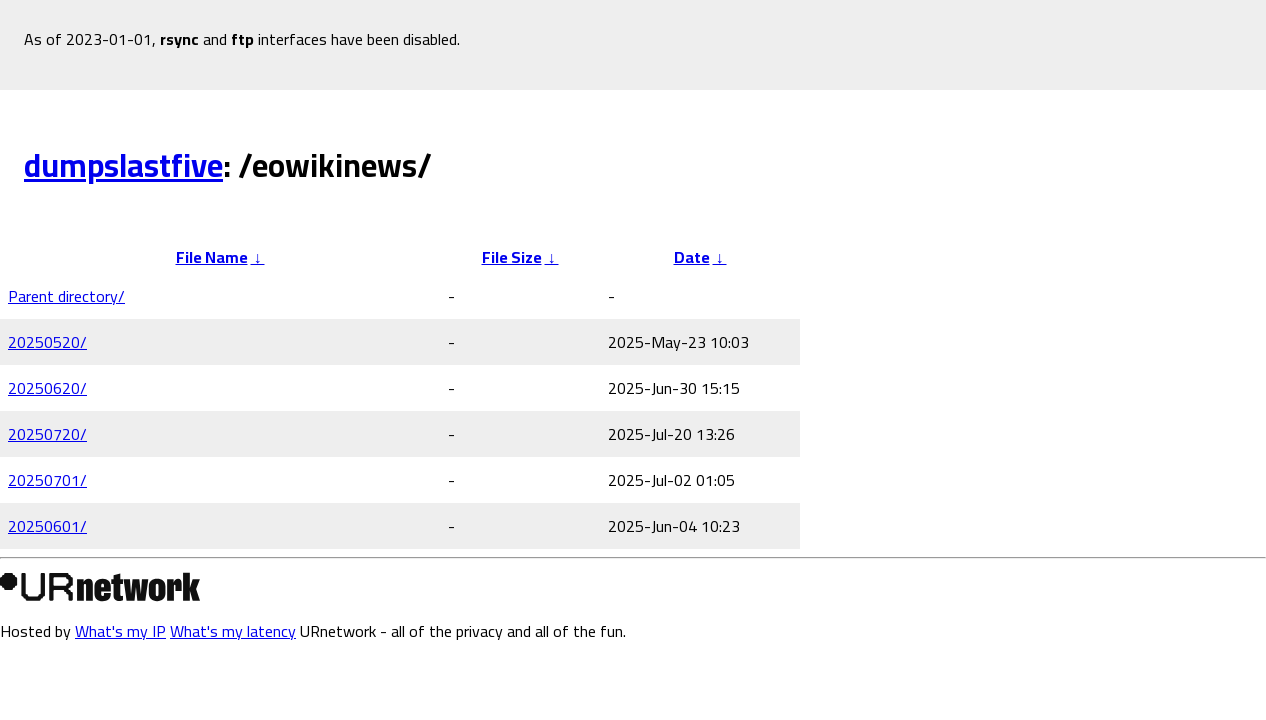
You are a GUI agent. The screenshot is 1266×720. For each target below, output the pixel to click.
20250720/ (47, 434)
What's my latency (233, 631)
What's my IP (120, 631)
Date (692, 257)
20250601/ (47, 526)
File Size (512, 257)
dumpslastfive (123, 165)
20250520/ (47, 342)
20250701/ (47, 480)
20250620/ (47, 388)
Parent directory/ (66, 296)
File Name (212, 257)
